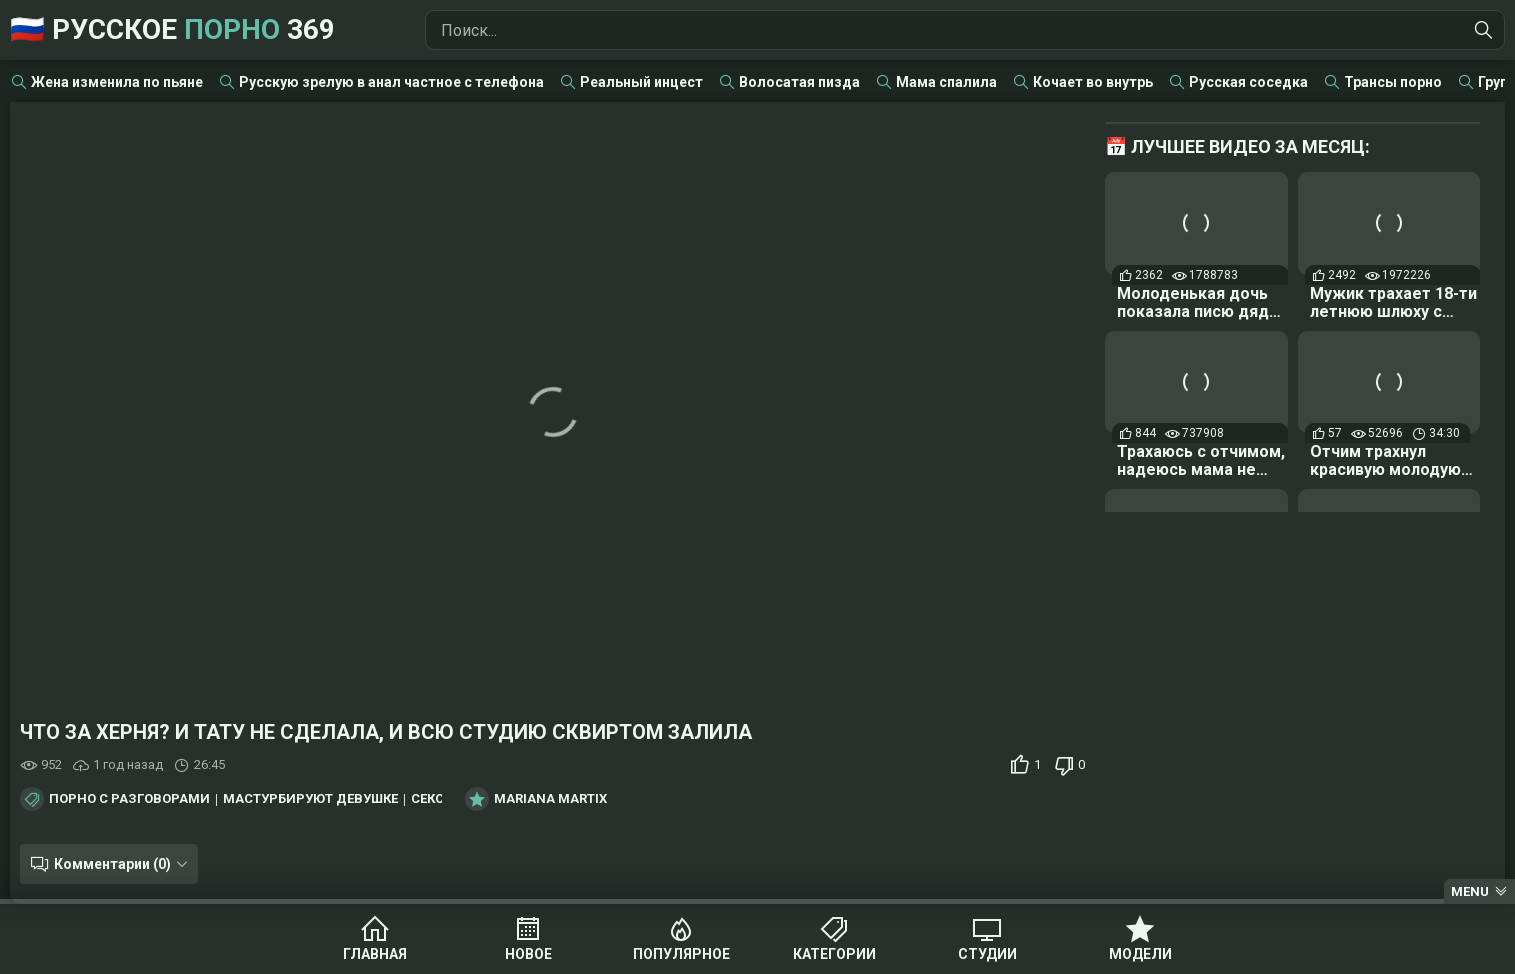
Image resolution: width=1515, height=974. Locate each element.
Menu (1470, 891)
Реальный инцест (641, 82)
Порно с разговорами (129, 799)
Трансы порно (1393, 82)
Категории (834, 954)
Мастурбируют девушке (310, 799)
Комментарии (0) (112, 864)
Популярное (681, 954)
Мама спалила (946, 82)
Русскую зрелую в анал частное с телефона (391, 82)
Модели (1140, 954)
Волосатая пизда (799, 82)
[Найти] (1484, 30)
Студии (987, 954)
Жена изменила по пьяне (117, 82)
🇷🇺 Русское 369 (172, 29)
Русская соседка (1248, 82)
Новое (528, 954)
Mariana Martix (550, 799)
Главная (375, 954)
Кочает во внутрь (1093, 82)
